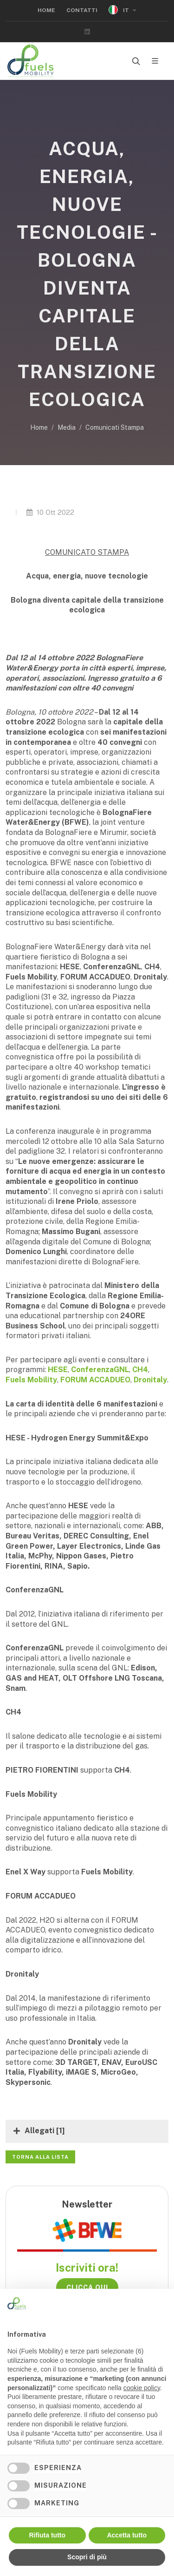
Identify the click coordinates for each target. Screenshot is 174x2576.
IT (122, 10)
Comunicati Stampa (114, 427)
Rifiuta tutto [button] (47, 2535)
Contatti (81, 10)
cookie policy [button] (141, 2388)
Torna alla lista (40, 2157)
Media (67, 427)
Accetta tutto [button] (127, 2535)
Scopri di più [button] (87, 2557)
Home (46, 10)
